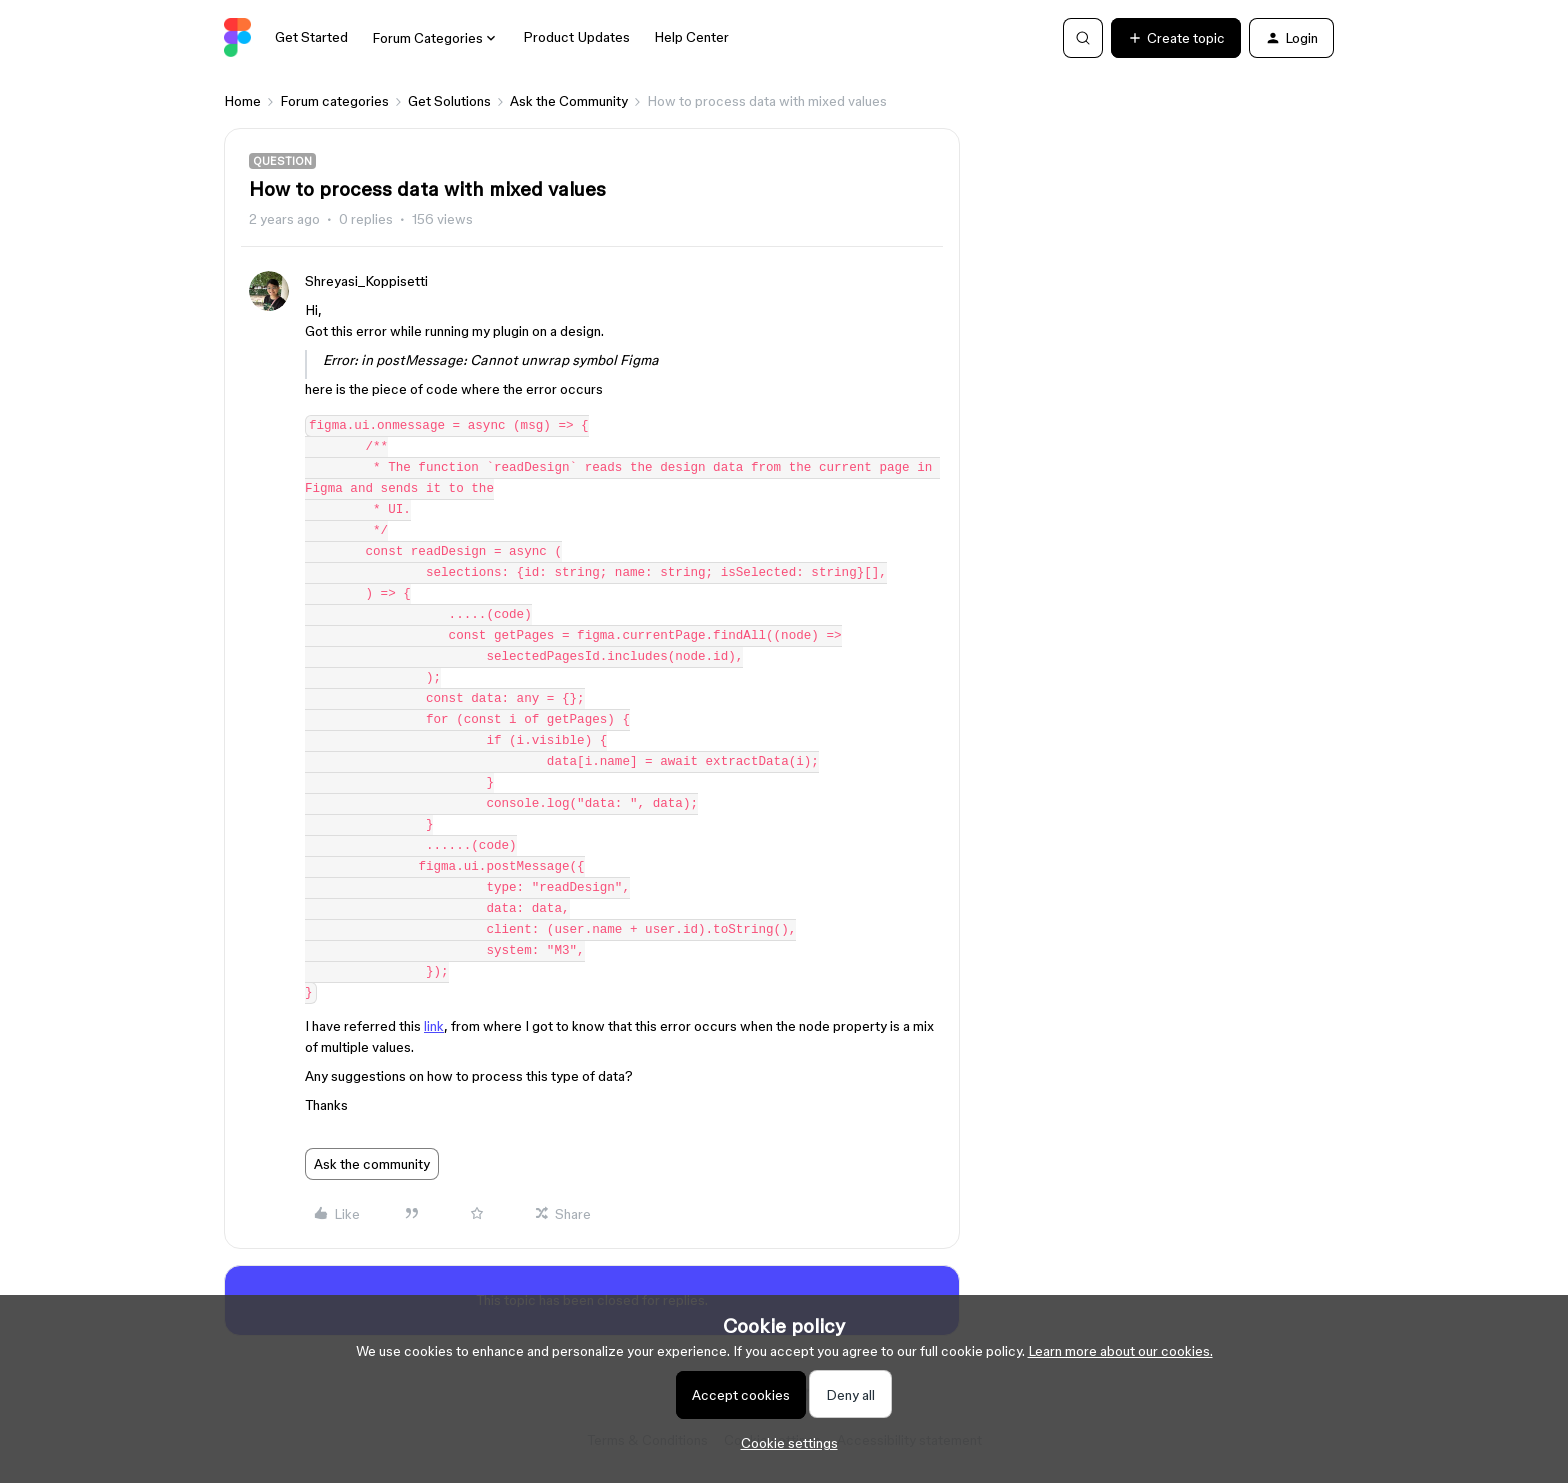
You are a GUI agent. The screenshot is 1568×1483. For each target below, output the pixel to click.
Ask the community (372, 1164)
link (434, 1026)
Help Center (691, 37)
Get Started (311, 37)
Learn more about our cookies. (1120, 1351)
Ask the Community (569, 101)
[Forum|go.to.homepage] (237, 38)
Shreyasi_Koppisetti (366, 281)
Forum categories (334, 101)
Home (242, 101)
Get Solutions (449, 101)
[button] (1176, 38)
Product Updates (576, 37)
